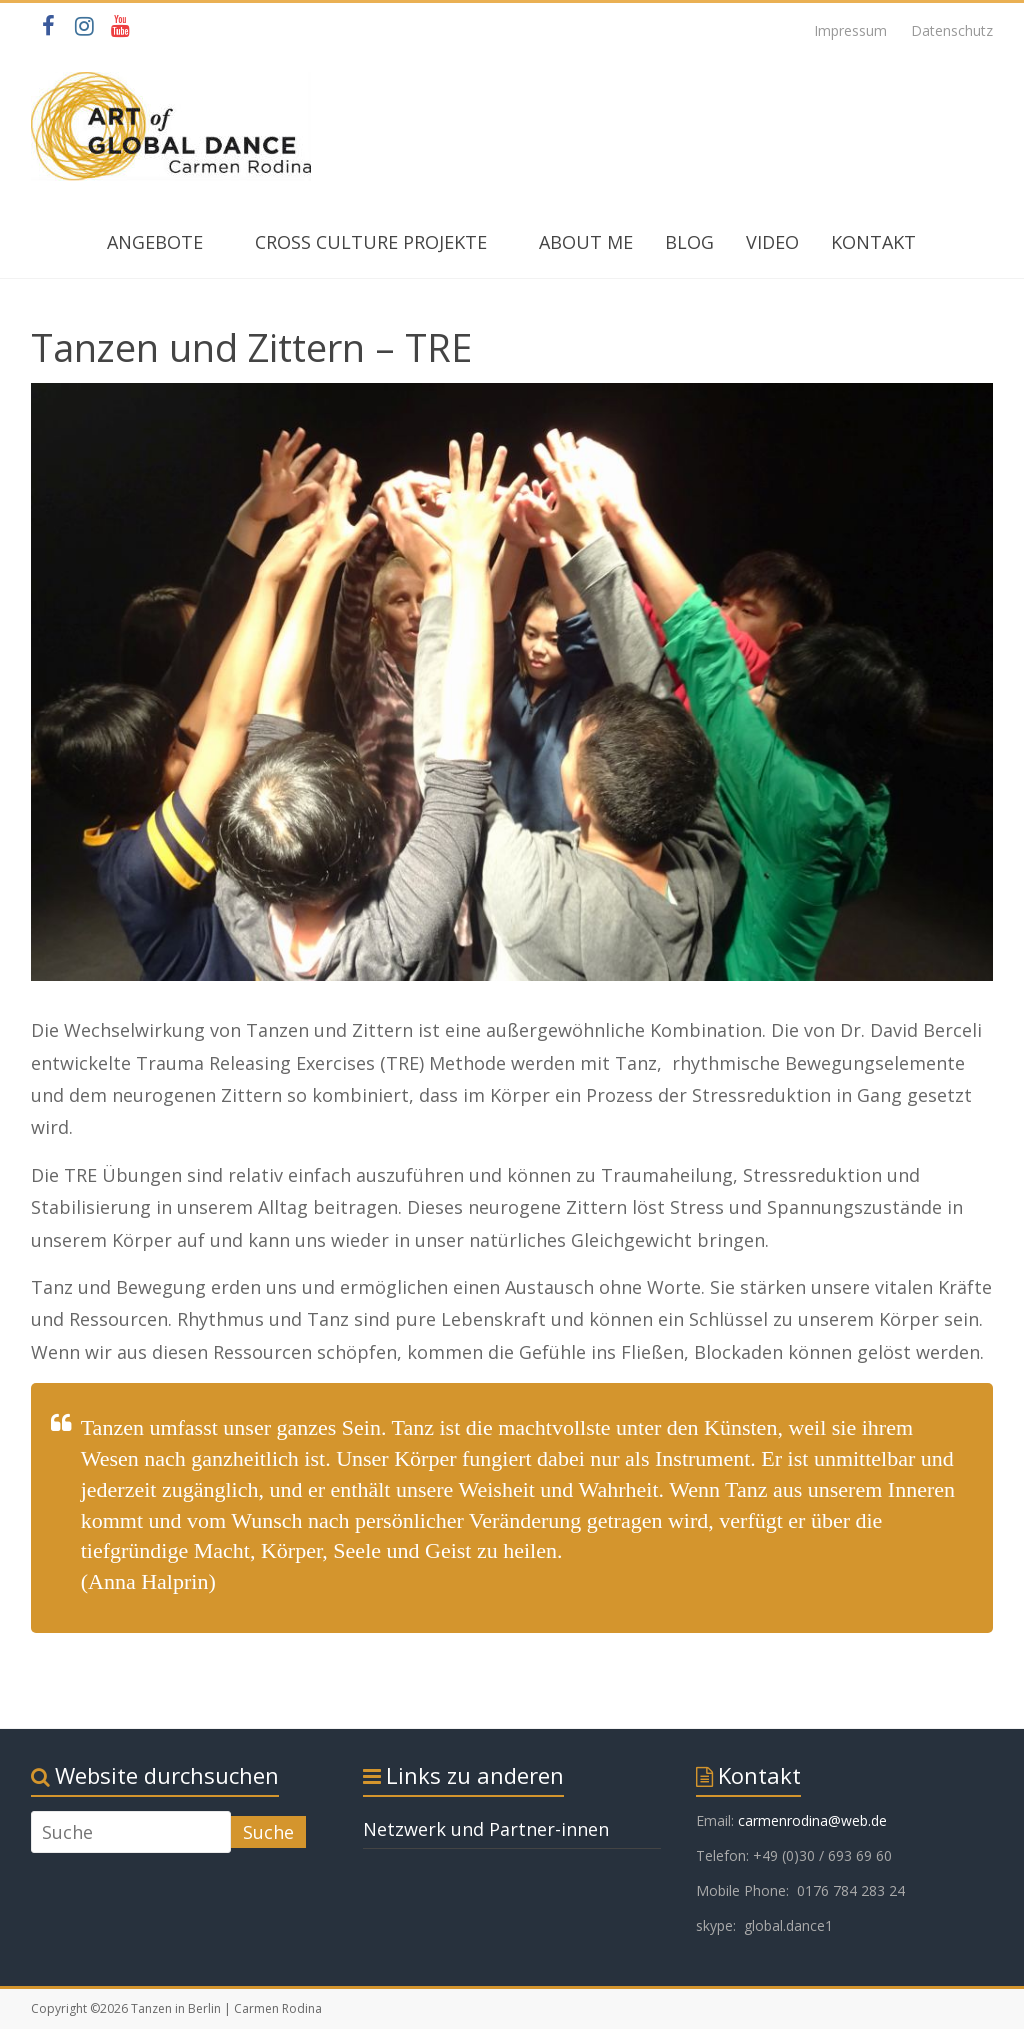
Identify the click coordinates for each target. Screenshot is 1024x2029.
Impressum (850, 30)
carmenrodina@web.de (812, 1820)
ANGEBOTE (155, 242)
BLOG (689, 242)
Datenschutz (952, 30)
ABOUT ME (586, 242)
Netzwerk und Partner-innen (486, 1829)
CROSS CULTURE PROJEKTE (371, 242)
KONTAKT (873, 242)
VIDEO (772, 242)
